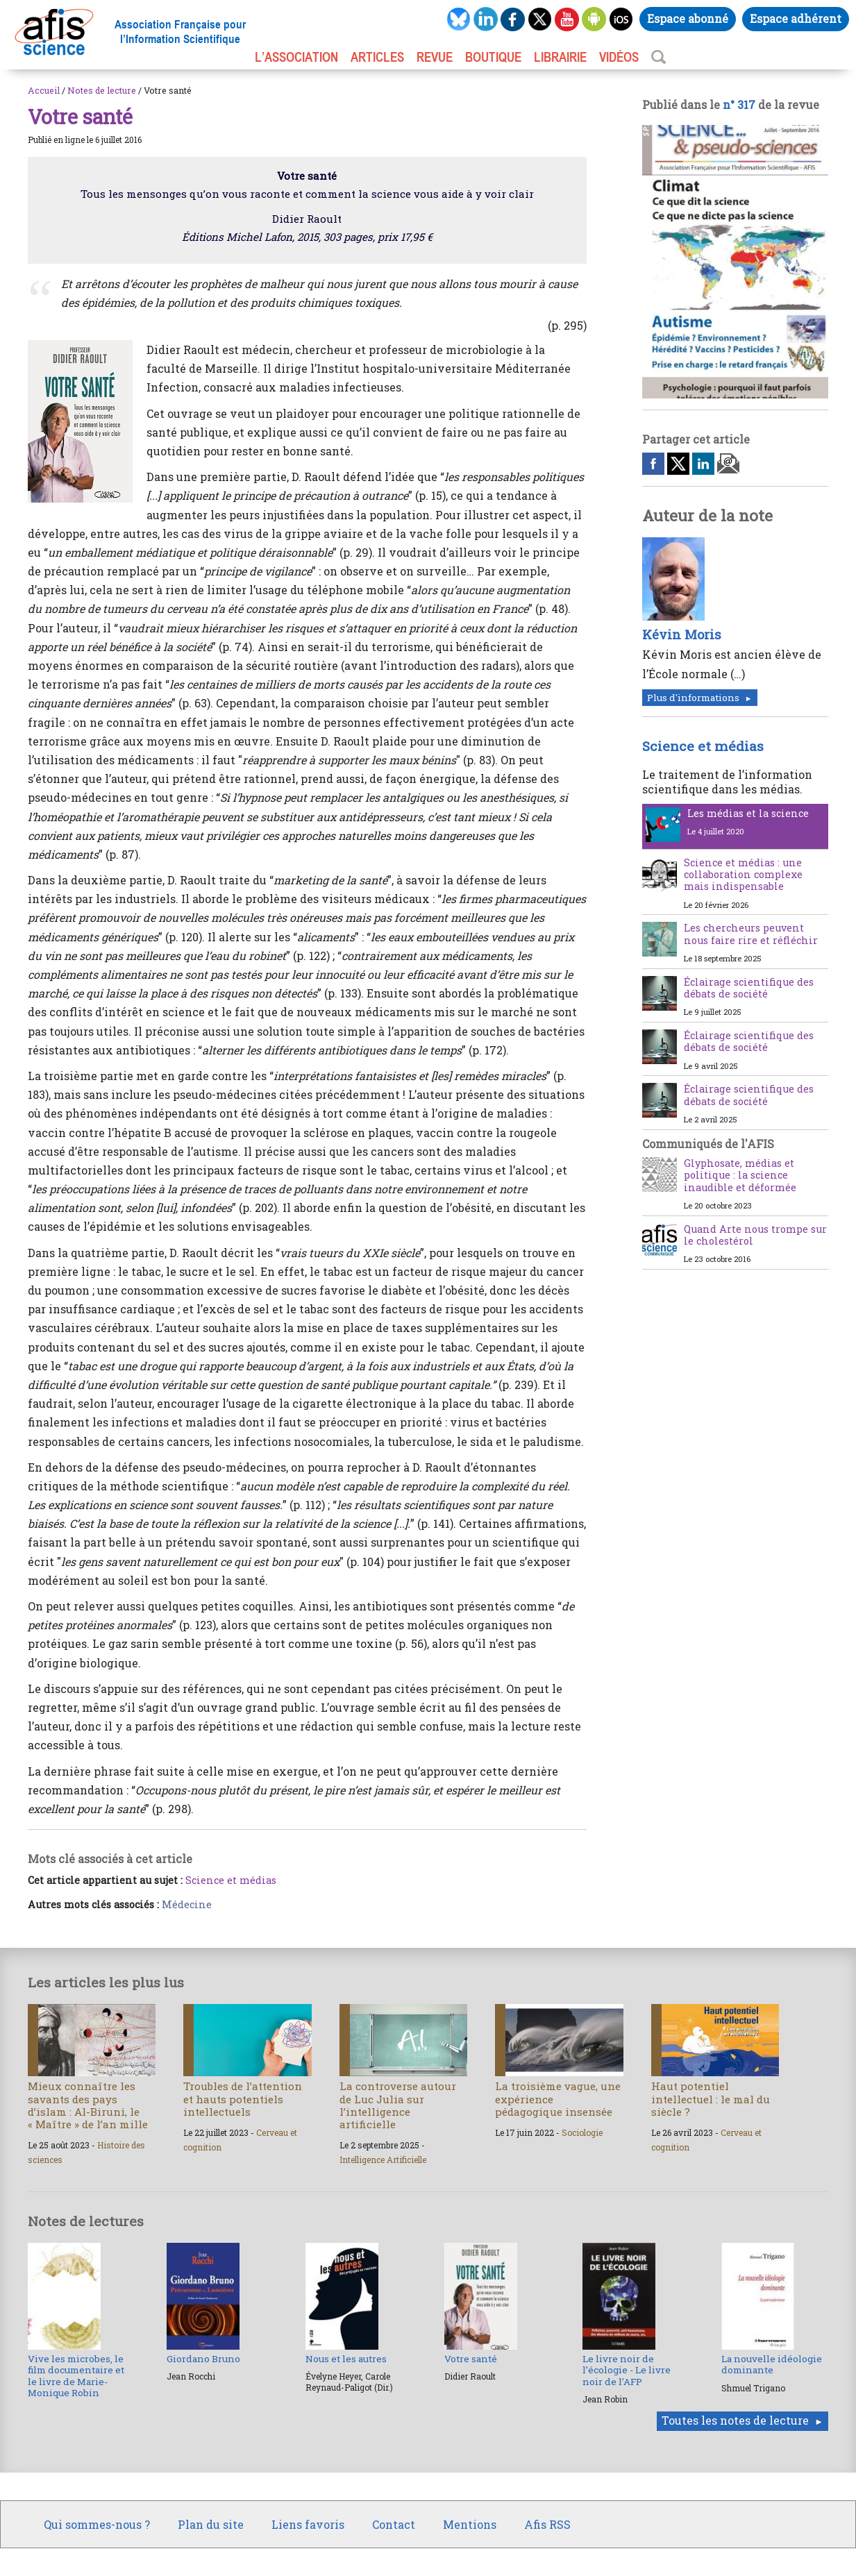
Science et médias (230, 1880)
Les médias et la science (748, 813)
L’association (296, 57)
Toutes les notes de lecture (735, 2420)
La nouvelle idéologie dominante (771, 2364)
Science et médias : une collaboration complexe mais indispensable (743, 874)
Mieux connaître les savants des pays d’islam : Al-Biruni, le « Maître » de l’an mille (88, 2105)
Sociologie (582, 2132)
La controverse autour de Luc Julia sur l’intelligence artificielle (397, 2105)
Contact (393, 2524)
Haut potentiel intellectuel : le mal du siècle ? (710, 2098)
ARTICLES (377, 57)
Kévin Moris (681, 634)
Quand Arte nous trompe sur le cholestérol (755, 1234)
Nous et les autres (346, 2358)
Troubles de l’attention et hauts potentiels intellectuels (242, 2098)
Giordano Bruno (203, 2358)
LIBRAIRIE (560, 57)
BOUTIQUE (493, 57)
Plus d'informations (693, 697)
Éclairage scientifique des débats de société (749, 987)
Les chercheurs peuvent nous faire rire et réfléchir (751, 933)
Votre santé (470, 2358)
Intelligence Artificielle (382, 2159)
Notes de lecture (101, 90)
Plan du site (211, 2524)
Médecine (187, 1904)
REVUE (435, 57)
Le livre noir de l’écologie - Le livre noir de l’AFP (626, 2370)
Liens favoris (307, 2524)
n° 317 (739, 104)
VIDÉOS (619, 57)
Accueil (44, 90)
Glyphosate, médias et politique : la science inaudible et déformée (740, 1175)
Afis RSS (547, 2524)
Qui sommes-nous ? (97, 2524)
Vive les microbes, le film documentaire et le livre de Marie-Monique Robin (76, 2375)
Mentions (469, 2524)
